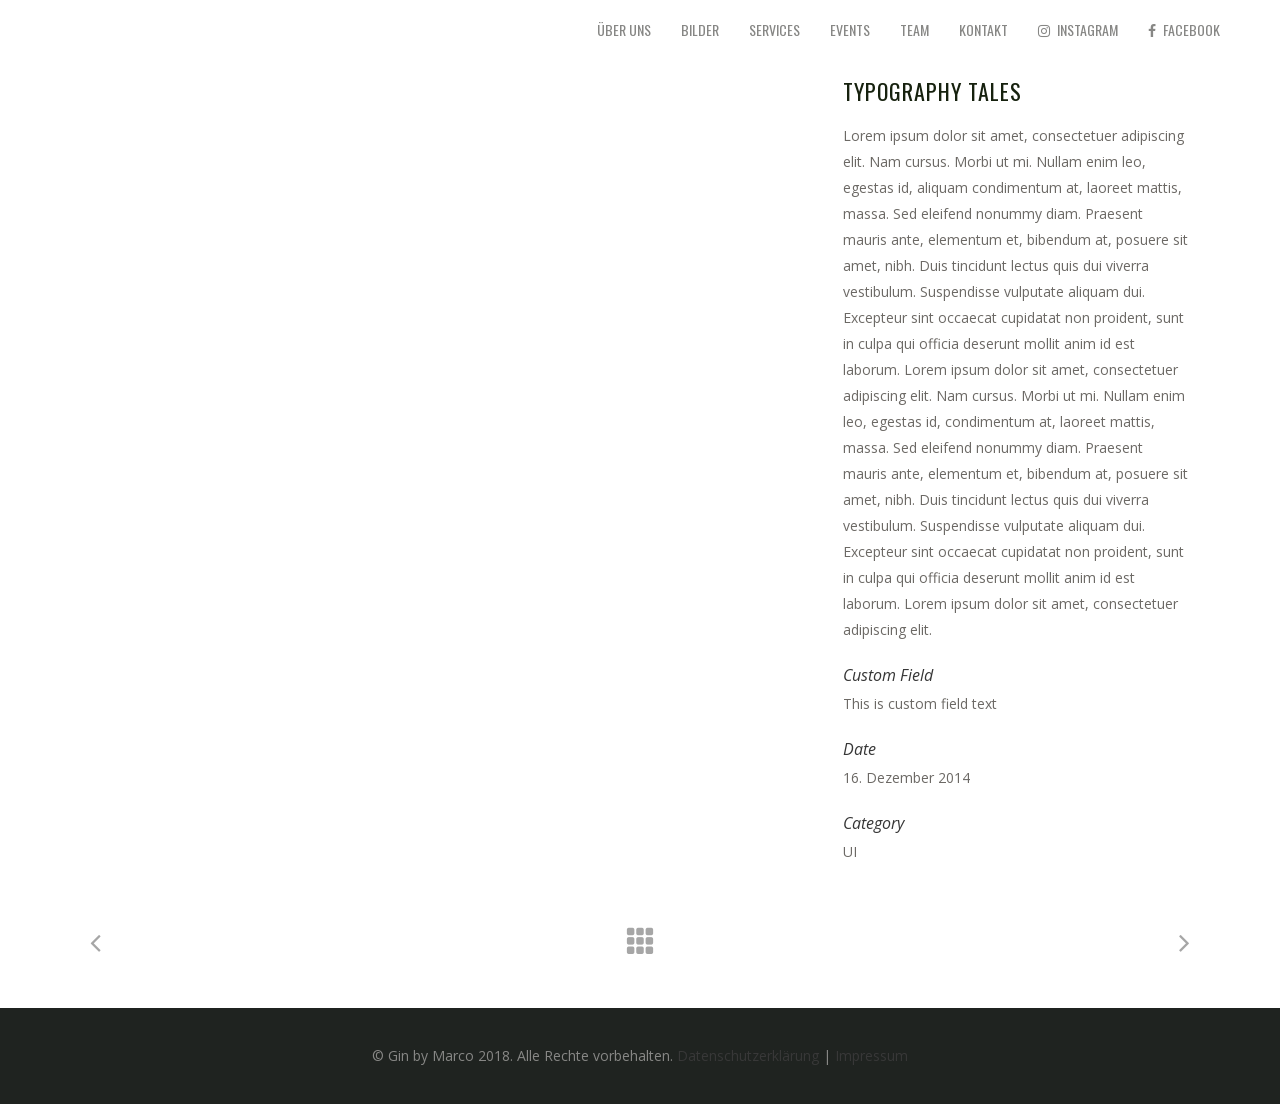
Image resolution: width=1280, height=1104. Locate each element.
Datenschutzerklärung (748, 1055)
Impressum (871, 1055)
